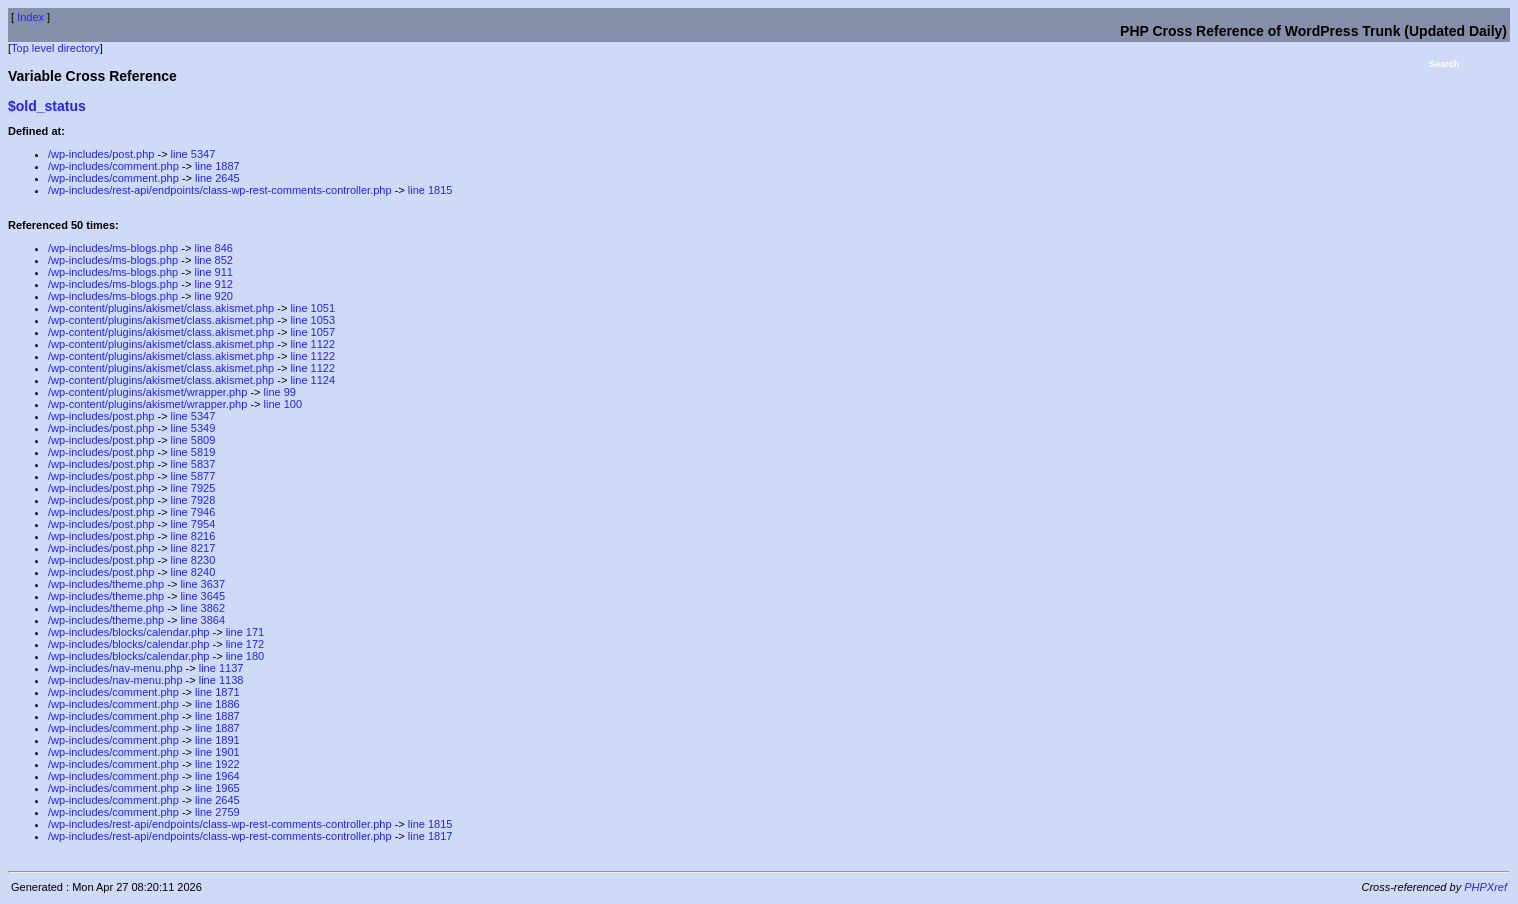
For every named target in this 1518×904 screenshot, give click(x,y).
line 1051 (312, 308)
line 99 (280, 392)
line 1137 (221, 668)
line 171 (245, 632)
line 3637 (202, 584)
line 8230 (193, 560)
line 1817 (430, 836)
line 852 (213, 260)
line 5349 (193, 428)
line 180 (245, 656)
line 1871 (217, 692)
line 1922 (217, 764)
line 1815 (430, 190)
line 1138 (221, 680)
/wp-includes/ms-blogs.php (113, 248)
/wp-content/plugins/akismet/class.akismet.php (161, 308)
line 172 (245, 644)
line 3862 (202, 608)
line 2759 (217, 812)
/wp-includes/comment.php (113, 166)
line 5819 (193, 452)
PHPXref (1485, 887)
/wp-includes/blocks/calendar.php (128, 632)
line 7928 (193, 500)
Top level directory (55, 48)
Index (30, 17)
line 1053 (312, 320)
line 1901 (217, 752)
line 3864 (202, 620)
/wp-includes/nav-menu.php (115, 668)
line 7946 (193, 512)
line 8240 (193, 572)
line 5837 (193, 464)
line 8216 (193, 536)
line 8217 (193, 548)
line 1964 (217, 776)
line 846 (213, 248)
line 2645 (217, 178)
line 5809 (193, 440)
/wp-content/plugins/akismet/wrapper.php (147, 392)
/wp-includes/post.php (101, 154)
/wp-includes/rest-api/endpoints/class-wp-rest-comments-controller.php (220, 190)
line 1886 (217, 704)
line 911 (213, 272)
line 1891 (217, 740)
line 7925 (193, 488)
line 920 (213, 296)
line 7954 (193, 524)
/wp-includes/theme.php (106, 584)
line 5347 (193, 154)
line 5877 (193, 476)
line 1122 (312, 344)
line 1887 (217, 166)
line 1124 (312, 380)
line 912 (213, 284)
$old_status (47, 106)
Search (1444, 64)
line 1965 (217, 788)
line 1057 (312, 332)
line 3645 (202, 596)
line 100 (283, 404)
